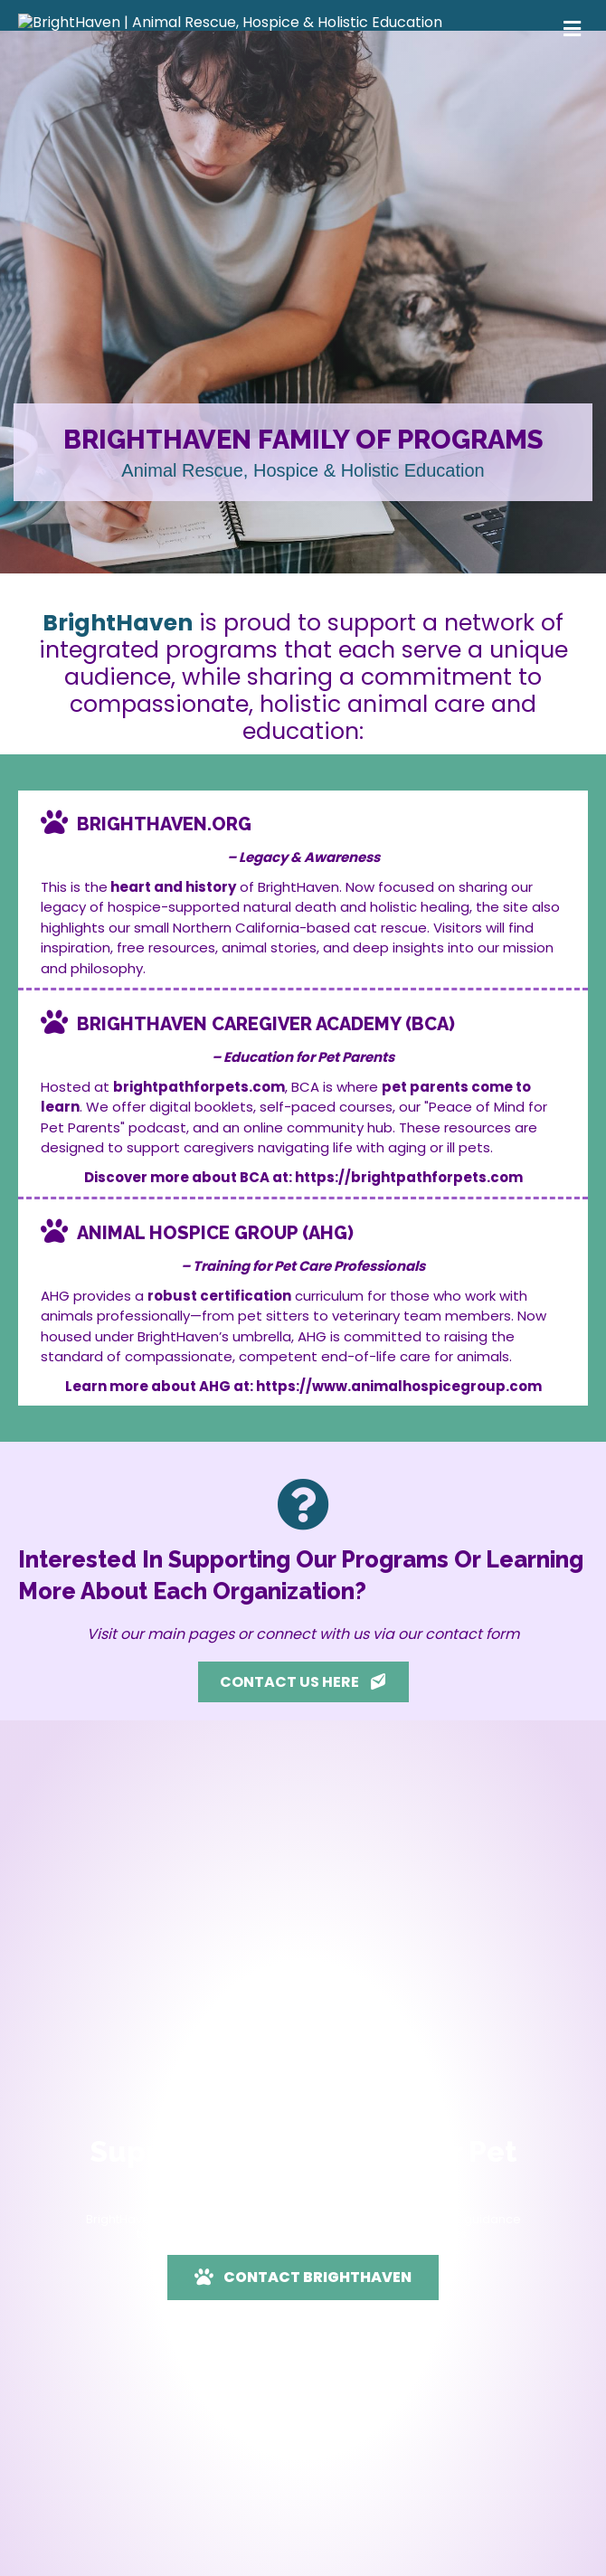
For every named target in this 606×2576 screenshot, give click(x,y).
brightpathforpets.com (199, 1162)
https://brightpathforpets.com (409, 1253)
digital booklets (201, 1182)
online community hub (318, 1203)
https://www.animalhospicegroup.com (399, 1462)
